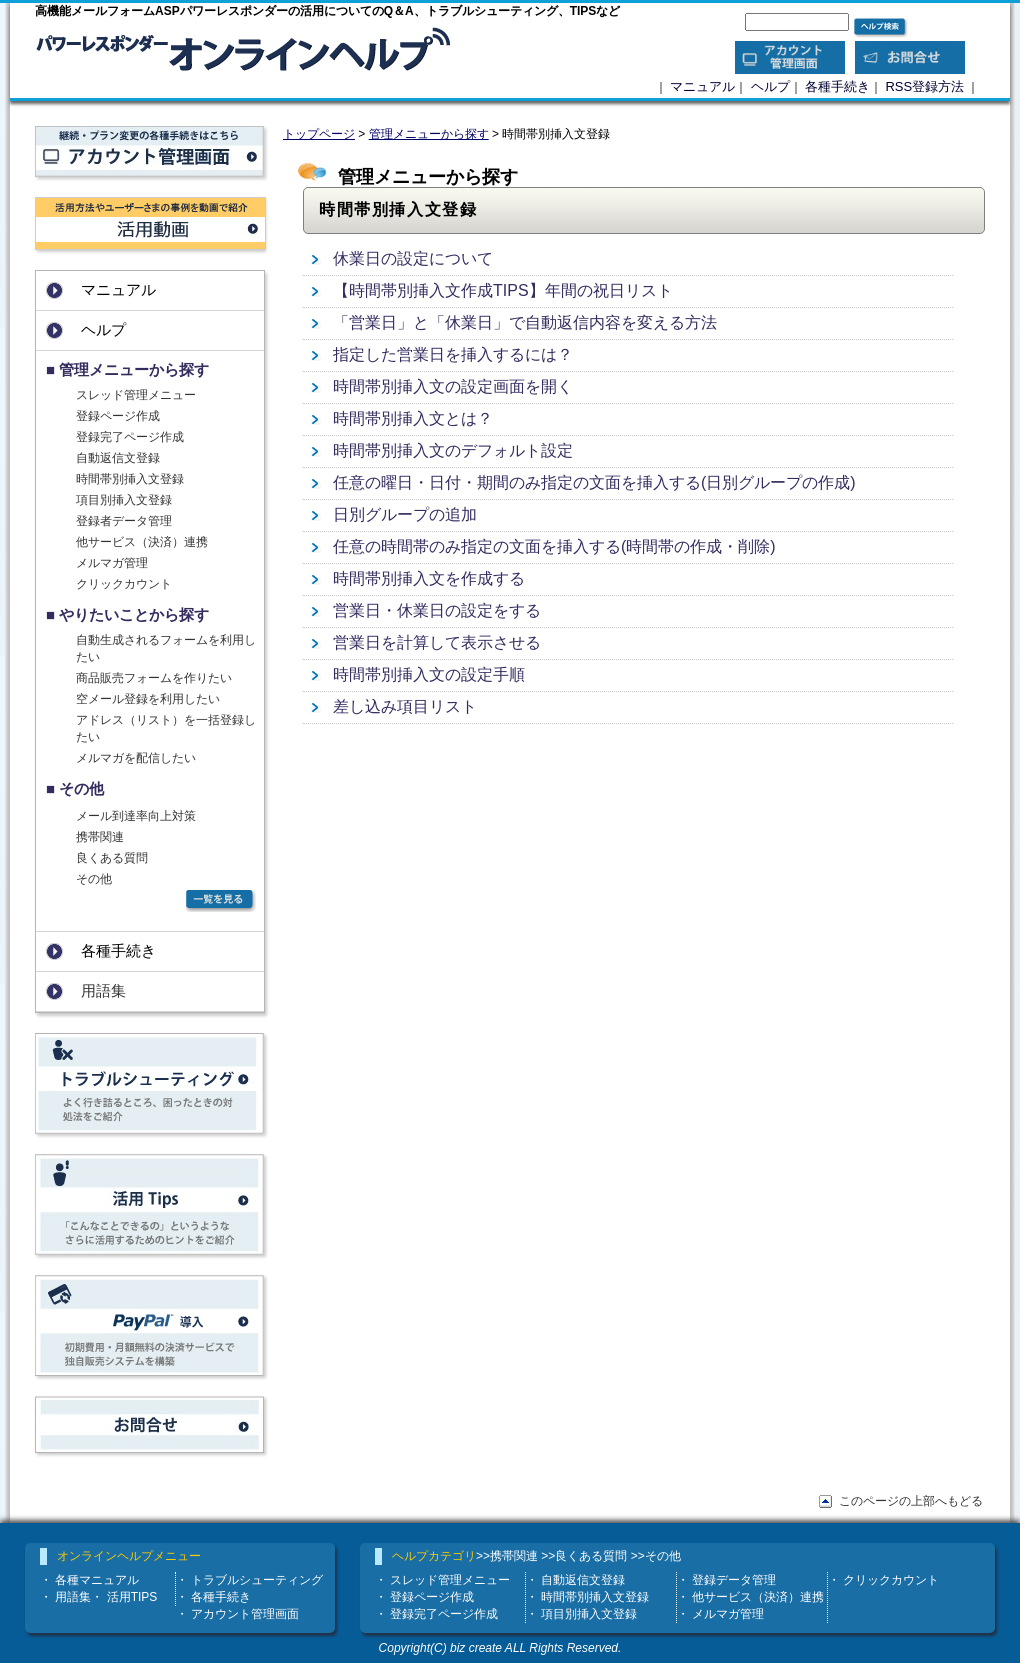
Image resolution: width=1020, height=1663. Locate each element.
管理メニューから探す (429, 134)
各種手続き (837, 86)
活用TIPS (132, 1597)
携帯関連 (100, 837)
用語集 (73, 1597)
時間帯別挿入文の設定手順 (429, 674)
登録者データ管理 (124, 521)
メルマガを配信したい (136, 758)
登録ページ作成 (118, 416)
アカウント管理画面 (245, 1614)
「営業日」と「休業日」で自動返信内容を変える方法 (525, 322)
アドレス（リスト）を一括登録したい (166, 728)
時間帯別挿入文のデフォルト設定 (453, 450)
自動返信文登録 (118, 458)
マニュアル (702, 86)
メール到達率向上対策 (136, 816)
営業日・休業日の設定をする (437, 610)
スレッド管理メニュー (136, 395)
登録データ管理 (734, 1580)
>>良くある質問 (584, 1556)
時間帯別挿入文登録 (130, 479)
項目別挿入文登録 (124, 500)
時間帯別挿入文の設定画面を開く (453, 386)
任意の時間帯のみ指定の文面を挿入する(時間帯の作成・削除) (554, 546)
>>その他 (656, 1556)
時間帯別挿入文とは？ (413, 418)
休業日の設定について (413, 258)
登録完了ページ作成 (130, 437)
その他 (94, 879)
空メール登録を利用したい (148, 699)
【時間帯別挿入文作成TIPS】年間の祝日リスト (503, 290)
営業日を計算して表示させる (437, 642)
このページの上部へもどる (911, 1501)
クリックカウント (124, 584)
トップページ (319, 134)
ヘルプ (770, 86)
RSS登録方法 (924, 86)
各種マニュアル (97, 1580)
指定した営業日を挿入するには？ (453, 354)
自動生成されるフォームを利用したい (166, 648)
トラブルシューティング (257, 1580)
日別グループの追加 (405, 514)
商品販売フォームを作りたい (154, 678)
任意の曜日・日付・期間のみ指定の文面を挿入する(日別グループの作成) (594, 482)
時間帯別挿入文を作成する (429, 578)
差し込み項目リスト (405, 706)
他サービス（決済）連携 (142, 542)
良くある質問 (112, 858)
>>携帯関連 (507, 1556)
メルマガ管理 (112, 563)
